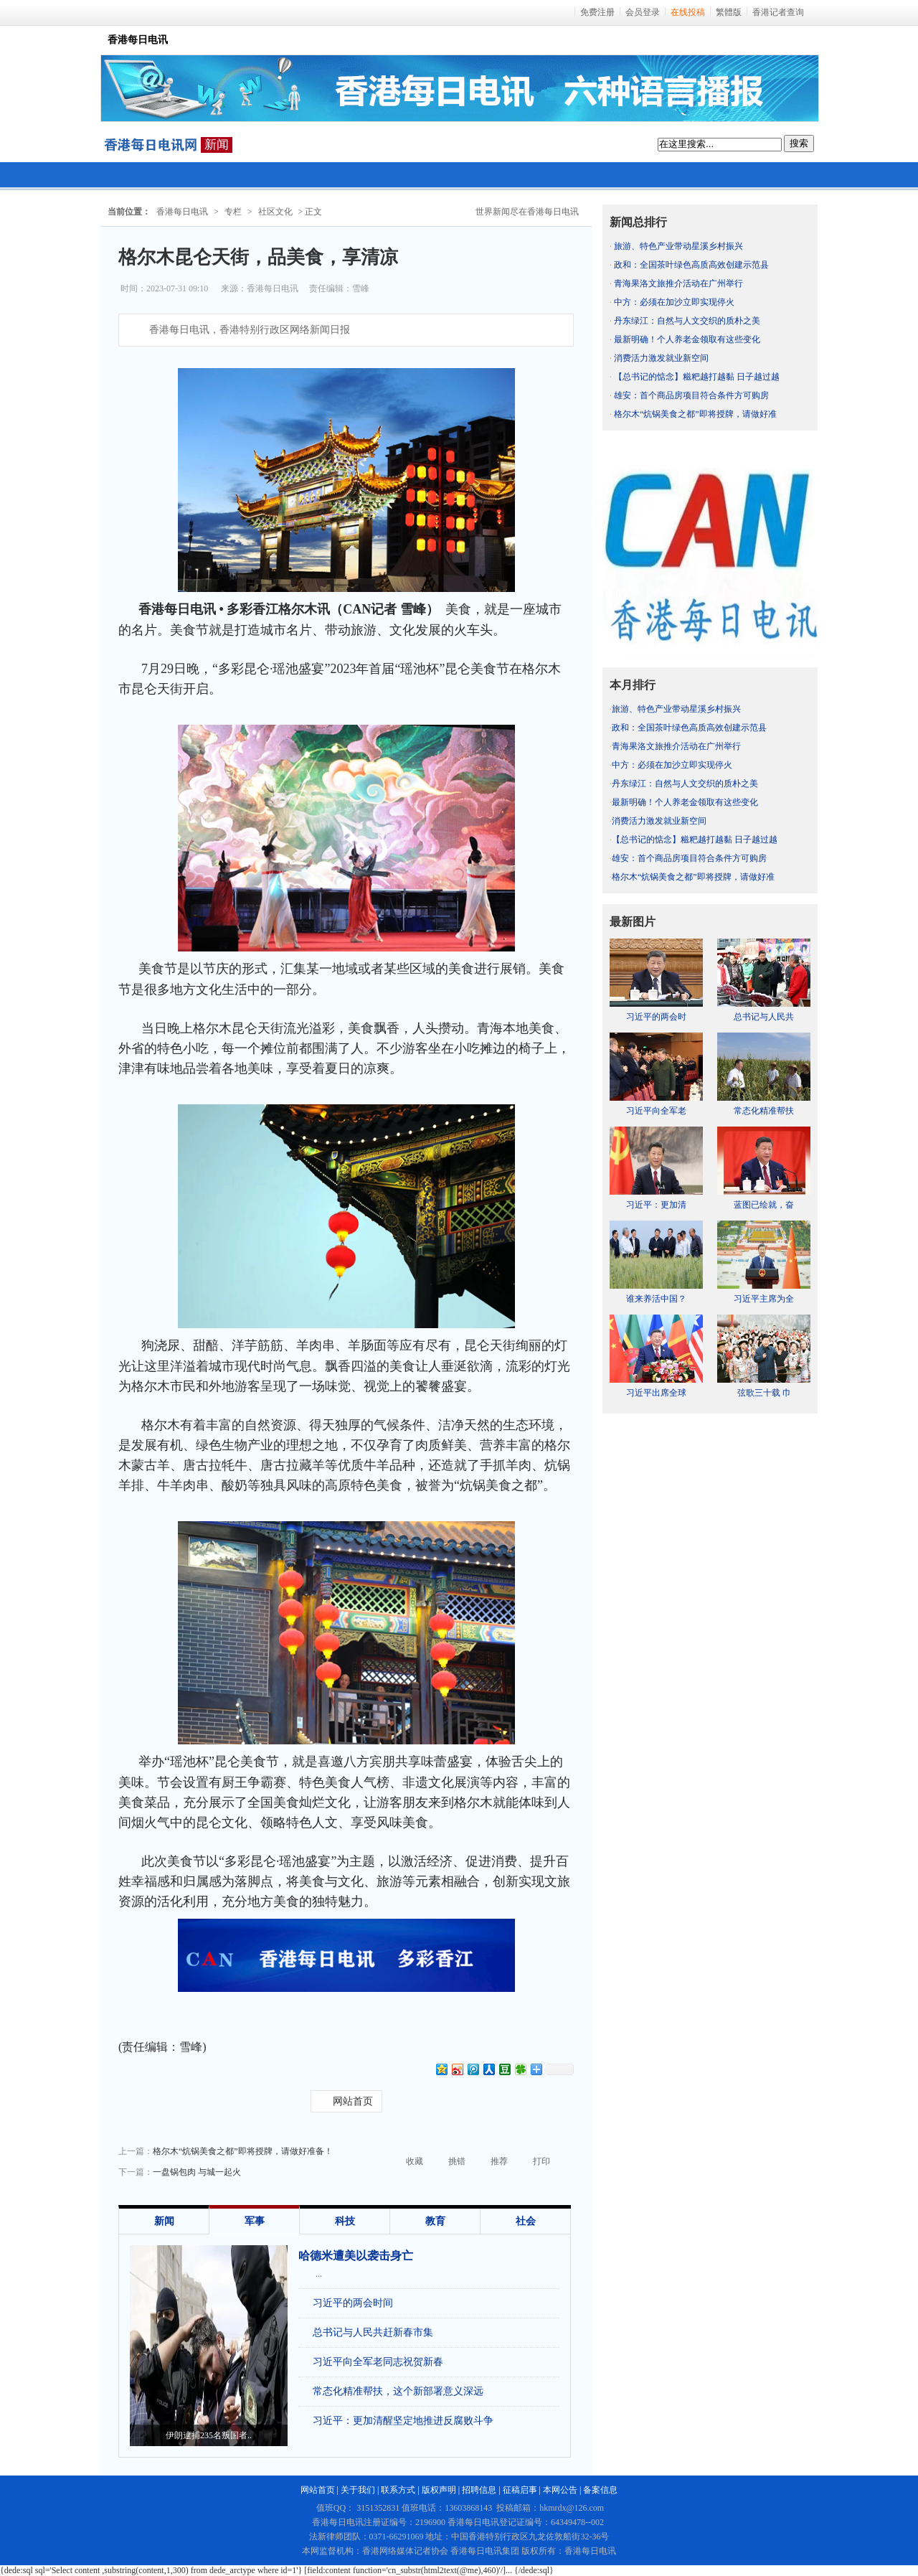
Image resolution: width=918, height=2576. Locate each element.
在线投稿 (688, 12)
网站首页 (353, 2101)
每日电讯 (150, 145)
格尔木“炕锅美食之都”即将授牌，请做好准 (695, 414)
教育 (435, 2221)
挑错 (456, 2161)
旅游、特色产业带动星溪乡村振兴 (678, 246)
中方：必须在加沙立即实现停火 (674, 302)
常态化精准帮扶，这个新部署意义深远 (398, 2391)
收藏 (414, 2161)
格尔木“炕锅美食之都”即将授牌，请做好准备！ (243, 2151)
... (319, 2274)
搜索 (799, 143)
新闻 (216, 144)
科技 (345, 2221)
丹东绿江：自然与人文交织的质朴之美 (687, 321)
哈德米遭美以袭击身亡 (355, 2256)
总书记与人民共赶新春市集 (373, 2332)
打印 (541, 2161)
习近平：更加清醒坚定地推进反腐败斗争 (403, 2420)
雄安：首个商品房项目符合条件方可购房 (691, 395)
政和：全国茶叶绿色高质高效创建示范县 (691, 265)
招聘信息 (479, 2490)
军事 (255, 2221)
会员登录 (642, 12)
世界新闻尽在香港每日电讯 (527, 212)
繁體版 (729, 12)
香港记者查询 (778, 12)
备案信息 (600, 2490)
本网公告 (560, 2490)
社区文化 (275, 212)
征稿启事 (520, 2490)
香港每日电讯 (182, 212)
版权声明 (439, 2490)
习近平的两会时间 (353, 2303)
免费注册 (597, 12)
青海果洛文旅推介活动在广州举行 (678, 283)
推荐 (499, 2161)
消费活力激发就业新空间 (661, 358)
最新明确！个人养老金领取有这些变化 (687, 339)
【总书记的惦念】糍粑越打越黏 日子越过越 (697, 377)
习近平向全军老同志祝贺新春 (378, 2361)
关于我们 (358, 2490)
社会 (526, 2221)
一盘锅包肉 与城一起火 (197, 2172)
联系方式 (398, 2490)
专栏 (233, 212)
